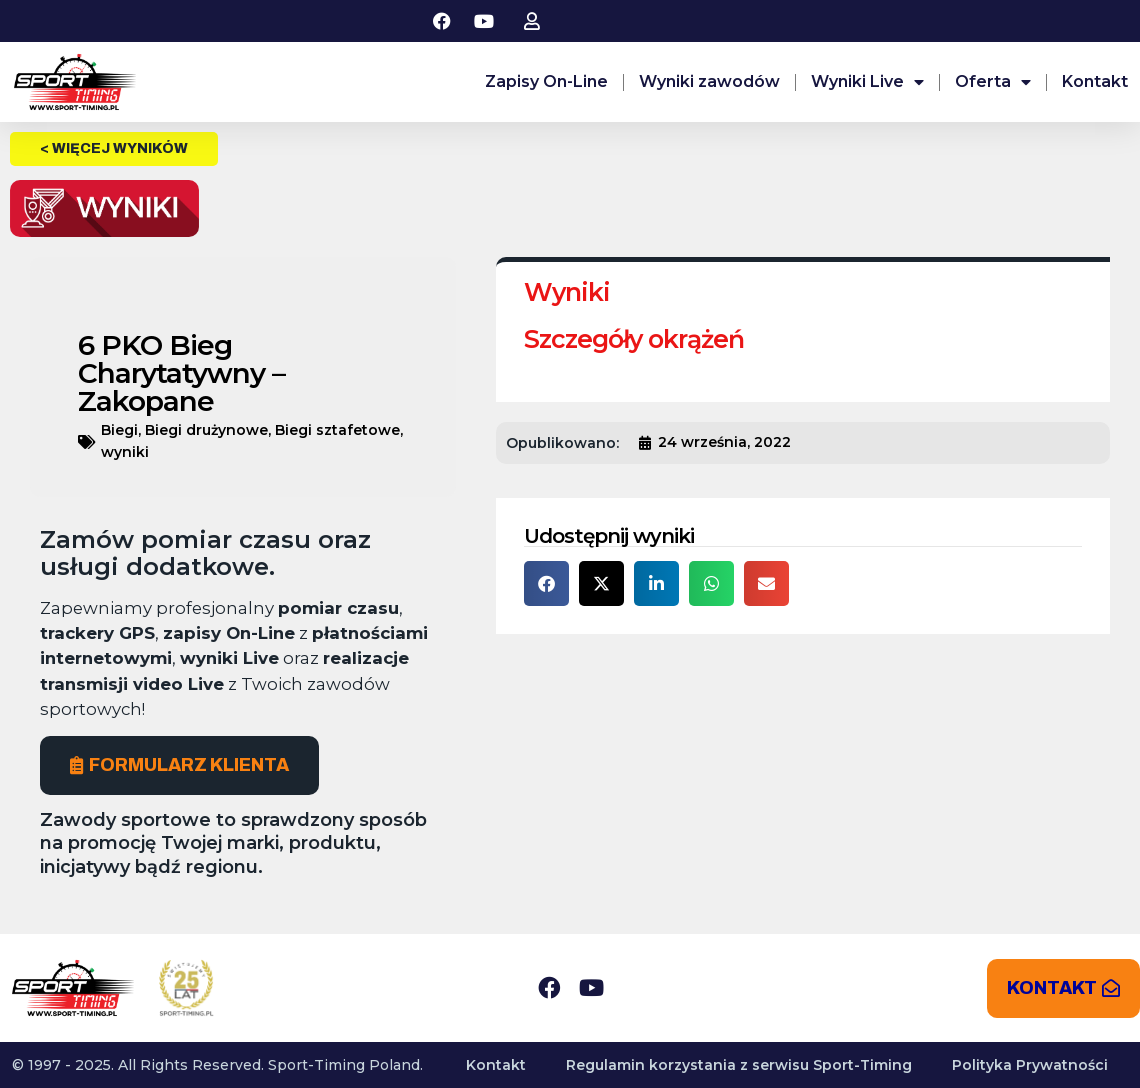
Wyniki (567, 292)
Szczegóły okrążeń (634, 339)
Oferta (993, 82)
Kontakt (1095, 81)
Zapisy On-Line (546, 81)
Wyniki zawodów (709, 81)
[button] (546, 583)
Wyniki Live (867, 82)
